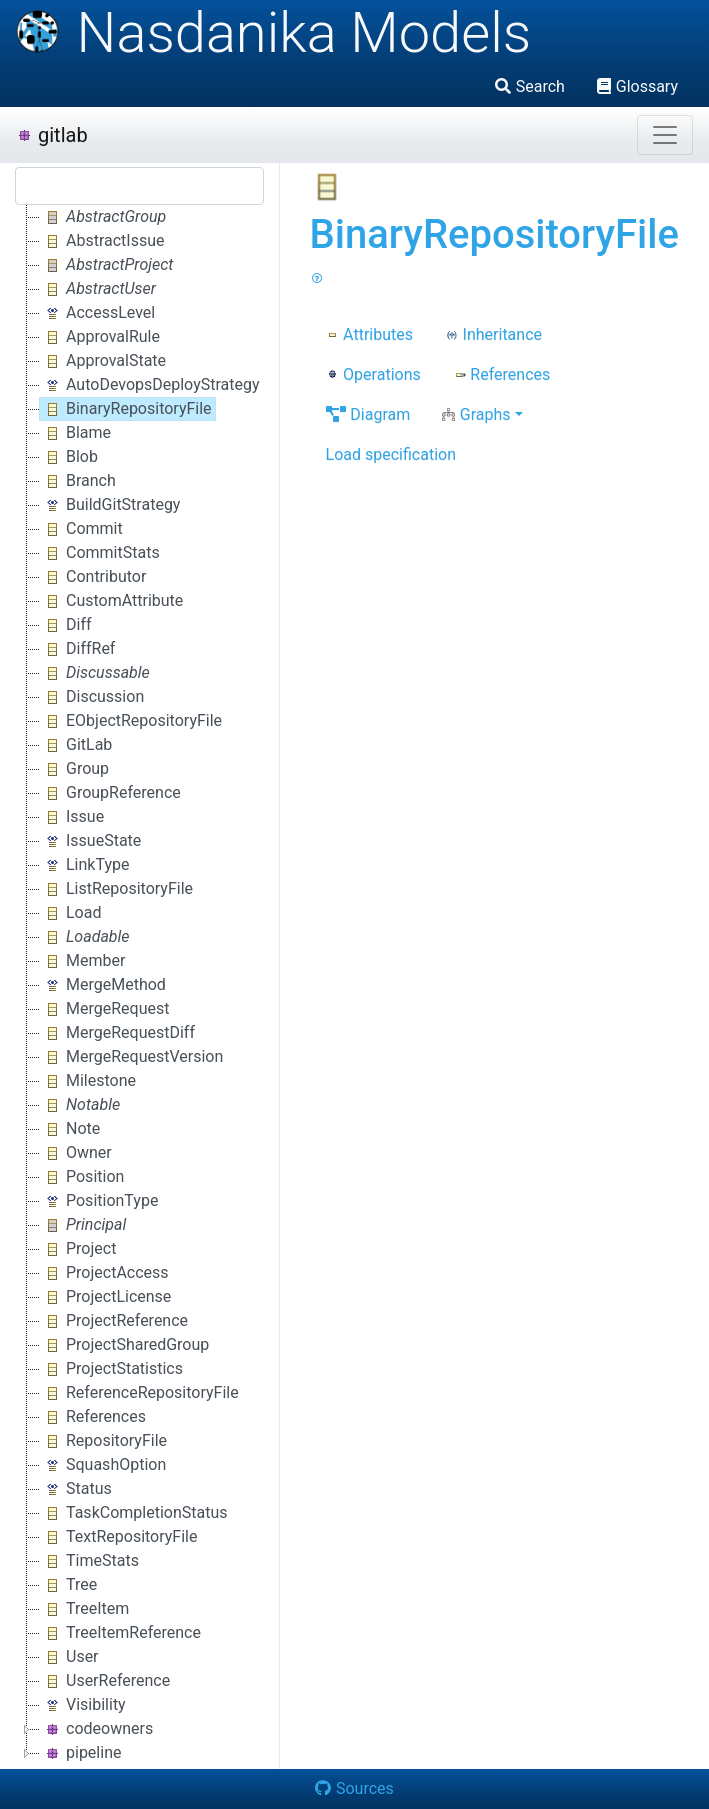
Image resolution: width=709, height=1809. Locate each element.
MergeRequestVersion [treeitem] (131, 1057)
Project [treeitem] (78, 1249)
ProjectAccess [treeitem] (104, 1273)
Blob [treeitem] (69, 457)
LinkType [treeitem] (84, 865)
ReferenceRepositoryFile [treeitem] (139, 1393)
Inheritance (493, 334)
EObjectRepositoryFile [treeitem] (131, 721)
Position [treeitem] (82, 1177)
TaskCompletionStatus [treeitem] (134, 1513)
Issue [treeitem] (72, 817)
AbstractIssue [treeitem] (102, 241)
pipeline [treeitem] (80, 1753)
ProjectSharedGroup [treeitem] (124, 1345)
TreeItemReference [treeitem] (120, 1633)
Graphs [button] (476, 414)
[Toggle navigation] (665, 135)
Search (530, 86)
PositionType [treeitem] (99, 1201)
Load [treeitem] (70, 913)
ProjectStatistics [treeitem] (111, 1369)
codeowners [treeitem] (96, 1729)
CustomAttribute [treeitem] (111, 601)
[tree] (139, 985)
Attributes (369, 334)
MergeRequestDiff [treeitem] (117, 1033)
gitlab (52, 135)
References (502, 374)
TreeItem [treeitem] (84, 1609)
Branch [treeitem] (78, 481)
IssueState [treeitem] (90, 841)
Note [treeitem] (70, 1129)
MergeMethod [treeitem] (103, 985)
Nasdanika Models (273, 33)
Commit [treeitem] (81, 529)
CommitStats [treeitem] (100, 553)
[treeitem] (104, 217)
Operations (373, 374)
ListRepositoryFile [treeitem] (116, 889)
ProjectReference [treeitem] (114, 1321)
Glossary (637, 86)
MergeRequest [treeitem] (104, 1009)
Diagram (368, 414)
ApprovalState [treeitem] (103, 361)
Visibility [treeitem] (83, 1705)
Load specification (391, 454)
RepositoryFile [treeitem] (103, 1441)
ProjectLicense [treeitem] (105, 1297)
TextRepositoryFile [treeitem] (118, 1537)
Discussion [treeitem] (92, 697)
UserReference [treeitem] (105, 1681)
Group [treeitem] (74, 769)
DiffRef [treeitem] (77, 649)
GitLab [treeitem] (76, 745)
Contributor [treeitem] (93, 577)
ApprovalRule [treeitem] (100, 337)
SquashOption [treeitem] (103, 1465)
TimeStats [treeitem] (89, 1561)
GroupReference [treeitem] (110, 793)
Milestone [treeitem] (88, 1081)
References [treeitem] (93, 1417)
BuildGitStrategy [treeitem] (110, 505)
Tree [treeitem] (68, 1585)
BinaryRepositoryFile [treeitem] (126, 409)
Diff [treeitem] (66, 625)
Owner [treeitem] (76, 1153)
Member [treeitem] (82, 961)
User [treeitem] (69, 1657)
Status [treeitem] (76, 1489)
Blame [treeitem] (75, 433)
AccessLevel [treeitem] (97, 313)
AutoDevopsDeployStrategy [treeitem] (150, 385)
